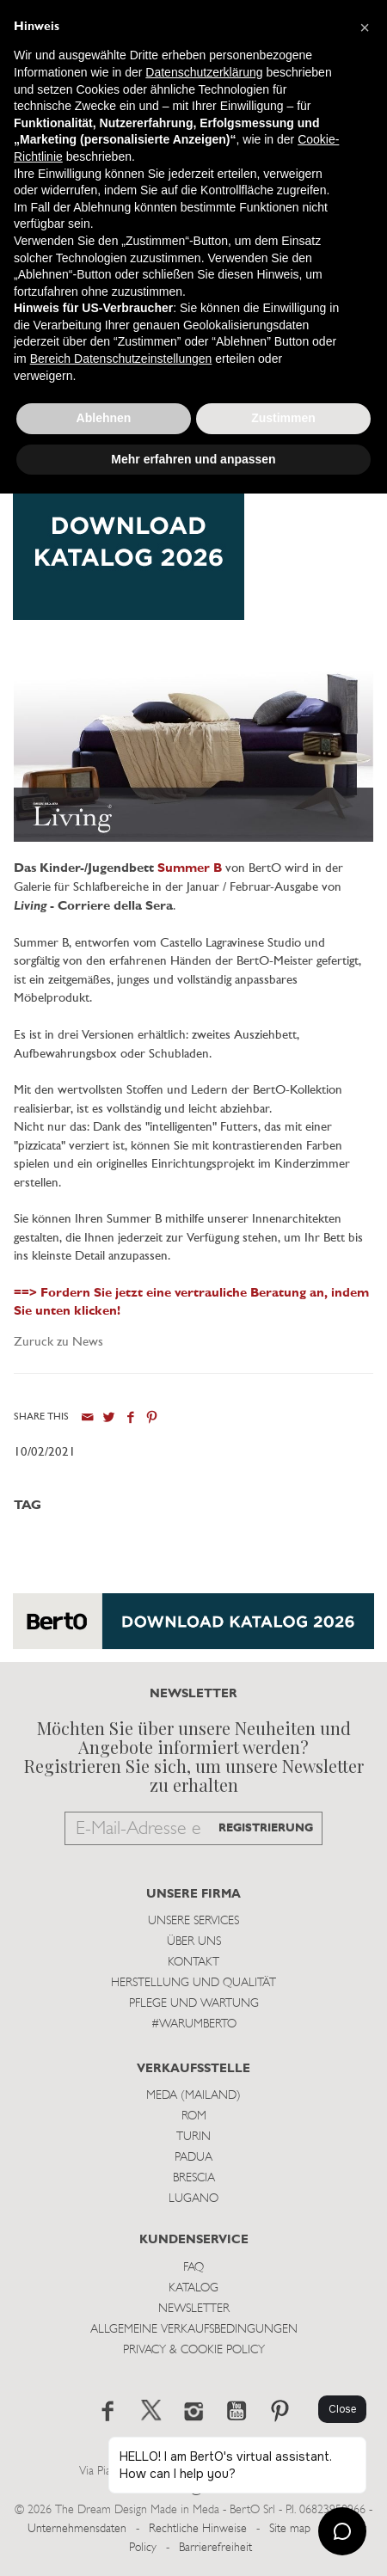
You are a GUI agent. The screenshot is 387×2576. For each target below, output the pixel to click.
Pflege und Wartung (194, 2003)
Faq (193, 2267)
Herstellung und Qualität (193, 1983)
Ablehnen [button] (104, 418)
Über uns (194, 1941)
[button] (364, 27)
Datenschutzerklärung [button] (203, 72)
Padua (193, 2157)
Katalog (193, 2288)
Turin (193, 2137)
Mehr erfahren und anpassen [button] (193, 459)
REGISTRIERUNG (265, 1828)
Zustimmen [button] (283, 418)
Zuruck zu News (58, 1342)
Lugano (193, 2199)
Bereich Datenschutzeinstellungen (121, 358)
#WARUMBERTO (193, 2024)
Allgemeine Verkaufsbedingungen (194, 2329)
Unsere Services (193, 1921)
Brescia (194, 2178)
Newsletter (194, 2309)
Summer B (189, 868)
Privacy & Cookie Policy (194, 2350)
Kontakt (193, 1962)
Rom (193, 2116)
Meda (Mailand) (193, 2095)
